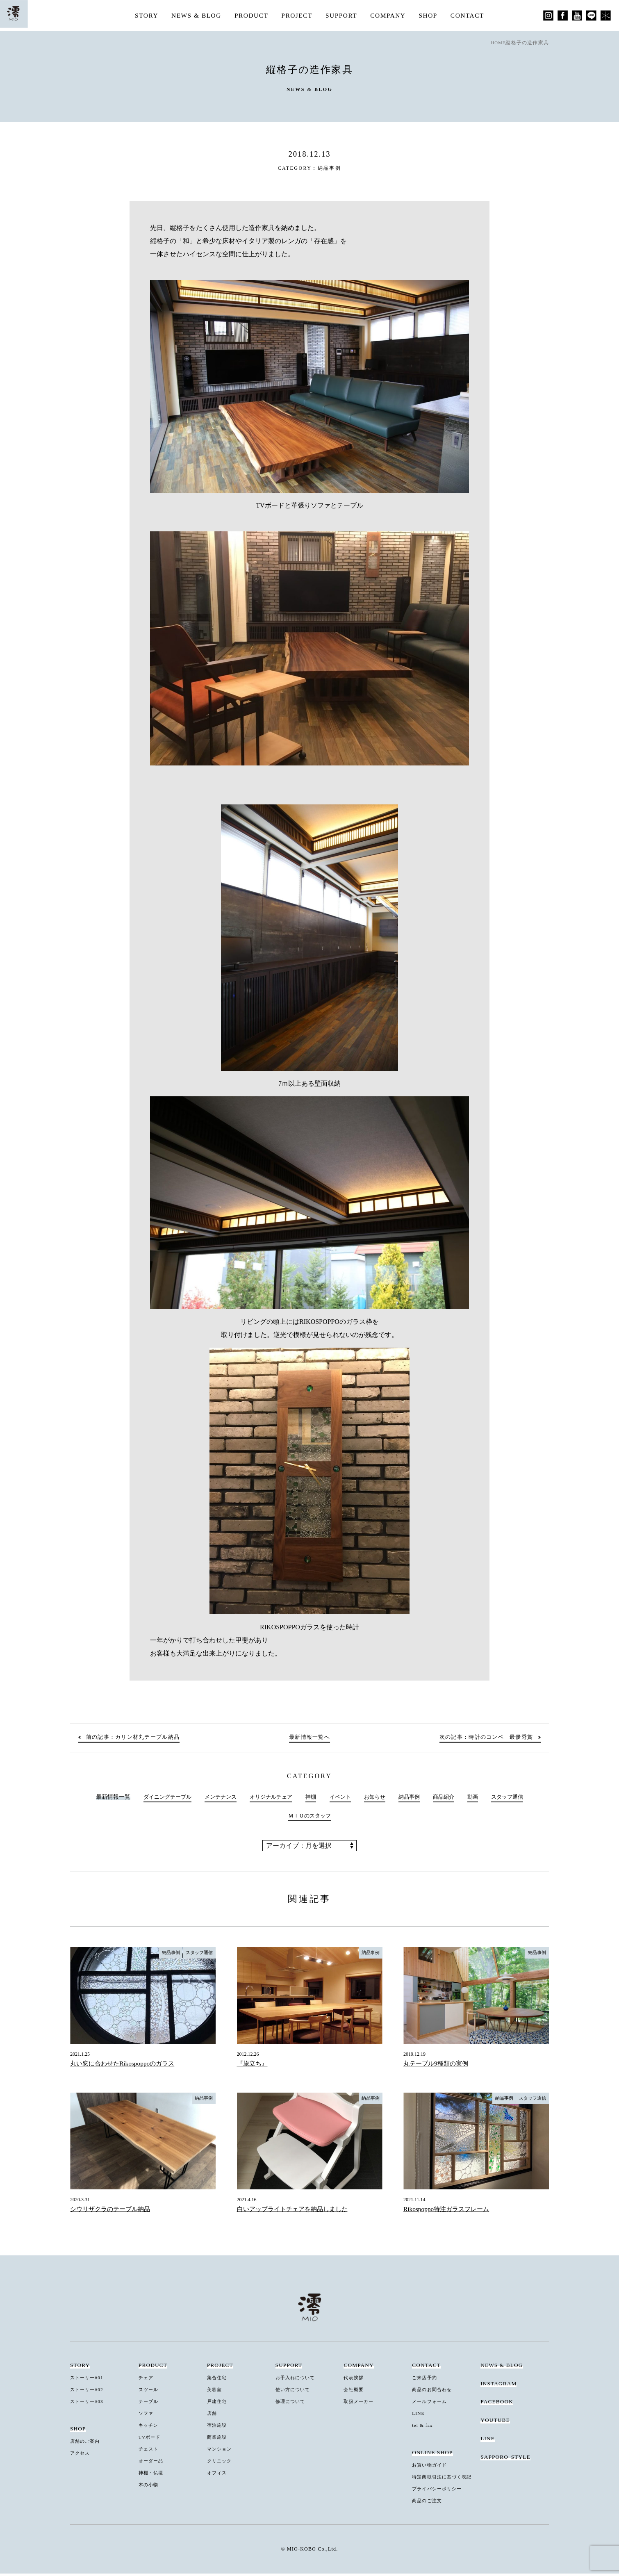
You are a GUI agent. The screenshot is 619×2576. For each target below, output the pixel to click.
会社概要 (355, 2393)
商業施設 (218, 2440)
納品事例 (329, 168)
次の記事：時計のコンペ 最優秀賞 (482, 1740)
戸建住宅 (218, 2404)
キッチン (150, 2428)
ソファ (147, 2416)
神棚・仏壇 (152, 2475)
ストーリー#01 (88, 2381)
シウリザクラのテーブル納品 (112, 2212)
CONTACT (471, 15)
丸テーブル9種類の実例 (437, 2066)
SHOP (431, 15)
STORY (142, 15)
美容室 (215, 2393)
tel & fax (423, 2428)
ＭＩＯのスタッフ (309, 1819)
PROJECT (296, 15)
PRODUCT (249, 15)
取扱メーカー (360, 2404)
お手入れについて (297, 2381)
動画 (480, 1799)
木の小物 (150, 2487)
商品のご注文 (429, 2503)
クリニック (221, 2463)
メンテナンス (215, 1799)
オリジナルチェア (269, 1799)
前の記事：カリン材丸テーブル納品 (136, 1740)
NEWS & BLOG (193, 15)
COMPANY (390, 15)
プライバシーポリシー (440, 2491)
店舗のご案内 (87, 2444)
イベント (341, 1799)
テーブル (150, 2404)
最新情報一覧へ (309, 1740)
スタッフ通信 (516, 1799)
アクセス (81, 2456)
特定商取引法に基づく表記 (445, 2480)
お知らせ (377, 1799)
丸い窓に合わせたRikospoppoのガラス (125, 2066)
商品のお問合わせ (434, 2393)
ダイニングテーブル (159, 1799)
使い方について (294, 2393)
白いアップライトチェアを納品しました (296, 2212)
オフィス (218, 2475)
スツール (150, 2393)
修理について (292, 2404)
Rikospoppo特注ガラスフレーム (448, 2212)
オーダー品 (152, 2463)
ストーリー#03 (88, 2404)
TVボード (151, 2440)
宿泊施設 (218, 2428)
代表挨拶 (355, 2381)
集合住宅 (218, 2381)
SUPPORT (342, 15)
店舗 (212, 2416)
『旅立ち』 (253, 2066)
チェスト (150, 2452)
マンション (221, 2452)
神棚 (310, 1799)
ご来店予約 (426, 2381)
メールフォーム (431, 2404)
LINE (419, 2416)
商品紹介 (449, 1799)
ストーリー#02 (88, 2393)
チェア (147, 2381)
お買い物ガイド (431, 2468)
